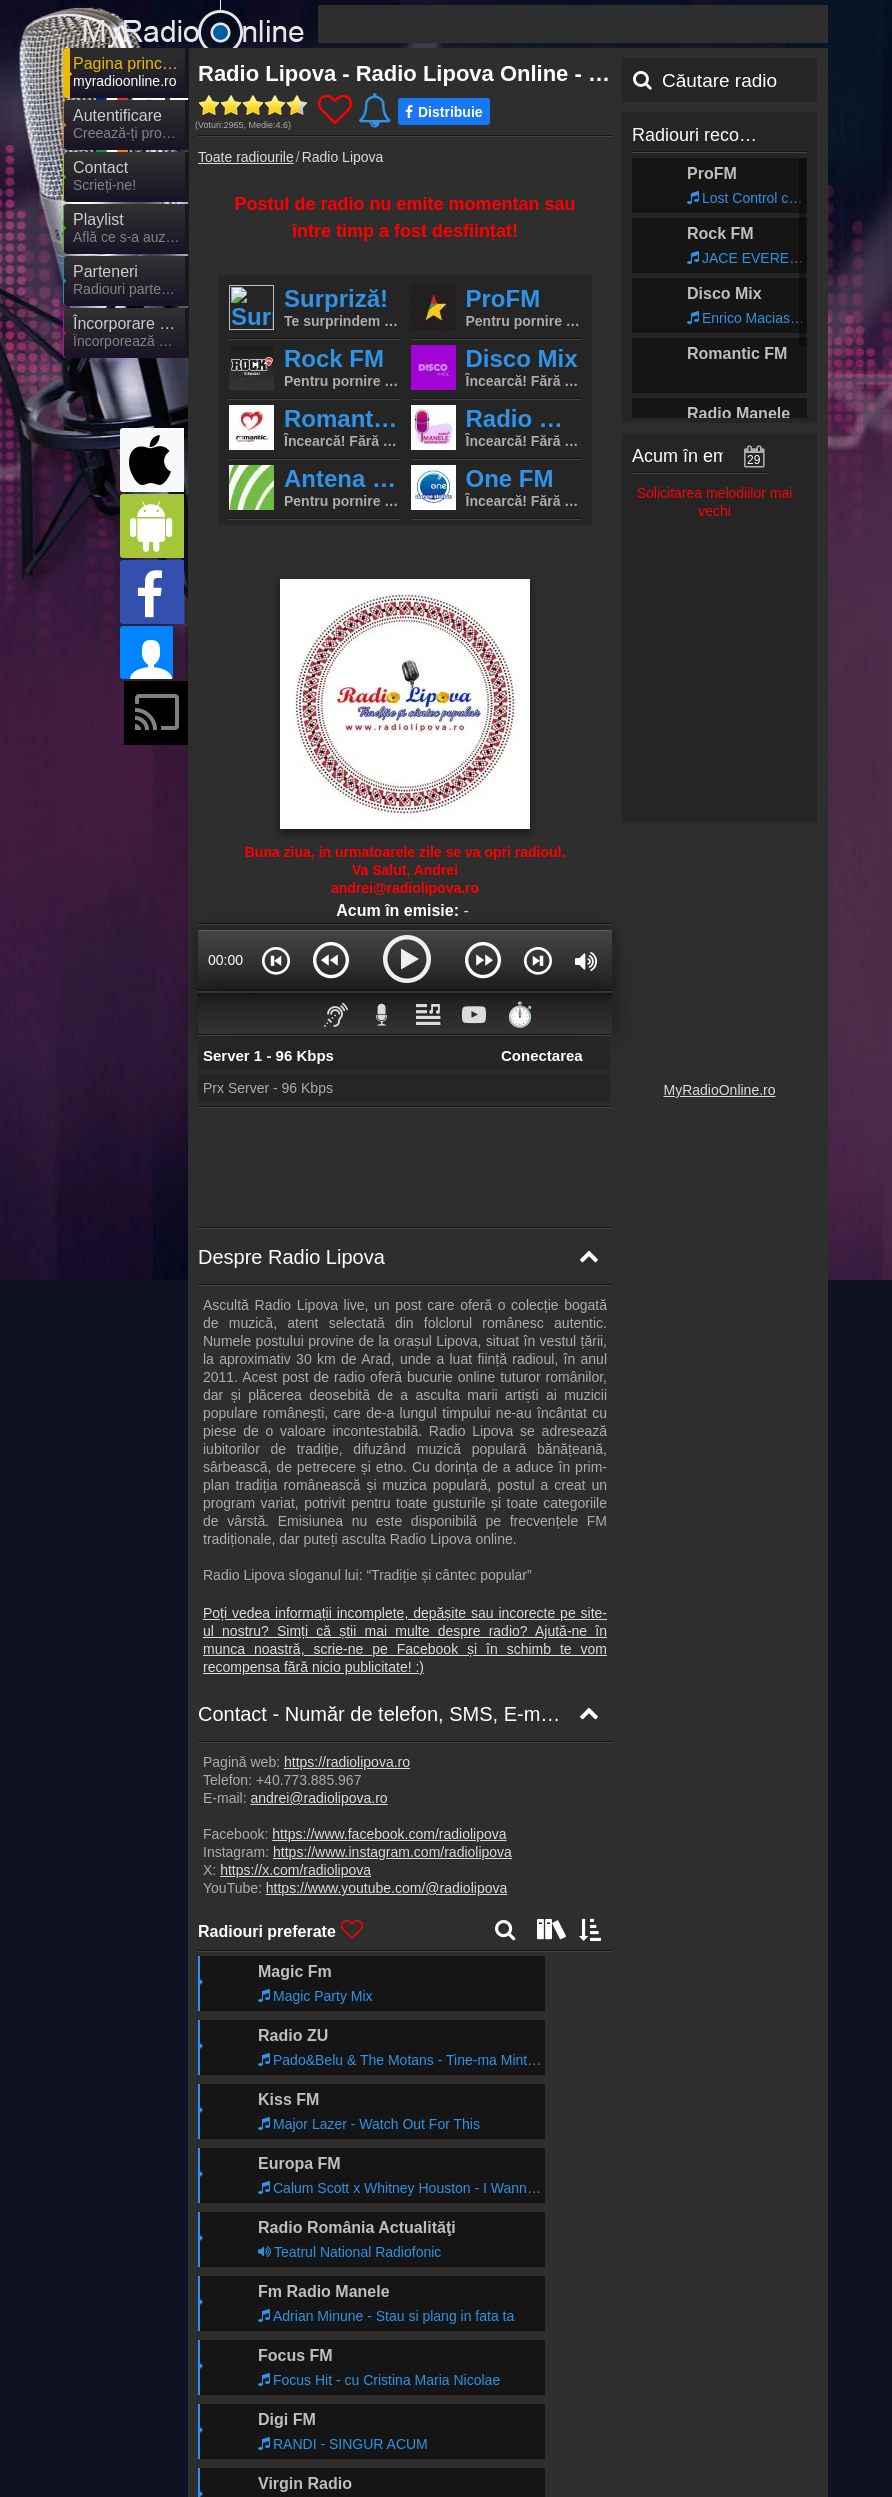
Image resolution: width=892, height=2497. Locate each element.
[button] (276, 960)
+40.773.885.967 (309, 1780)
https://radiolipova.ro (347, 1762)
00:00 (225, 960)
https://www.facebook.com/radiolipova (389, 1834)
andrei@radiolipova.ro (318, 1798)
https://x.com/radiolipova (295, 1870)
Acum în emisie (693, 456)
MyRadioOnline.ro (719, 1090)
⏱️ (520, 1014)
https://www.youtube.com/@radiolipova (386, 1888)
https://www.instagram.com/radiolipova (392, 1852)
